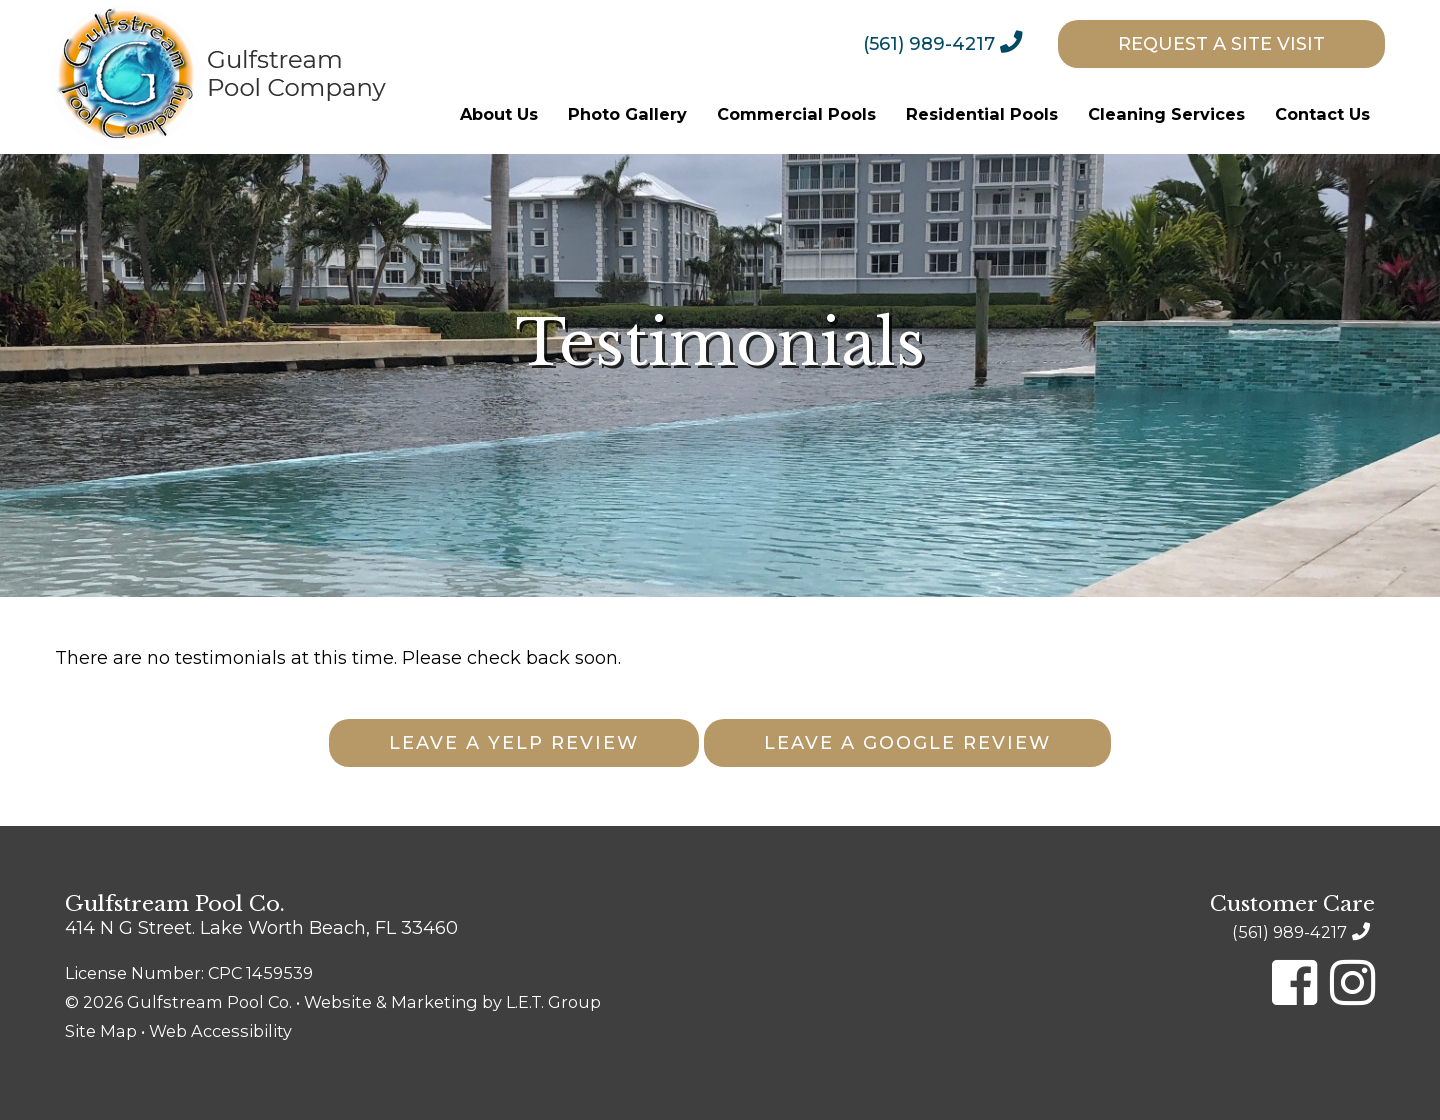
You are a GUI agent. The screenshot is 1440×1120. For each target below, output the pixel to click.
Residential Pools (982, 114)
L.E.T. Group (553, 1002)
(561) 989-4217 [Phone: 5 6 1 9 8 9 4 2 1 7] (929, 44)
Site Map (101, 1031)
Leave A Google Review (907, 743)
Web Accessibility (220, 1031)
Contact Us (1322, 114)
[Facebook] (1294, 982)
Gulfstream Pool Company (218, 77)
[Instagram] (1352, 982)
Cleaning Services (1166, 114)
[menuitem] (958, 43)
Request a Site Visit (1221, 44)
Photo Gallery (627, 114)
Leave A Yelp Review (514, 743)
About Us (499, 114)
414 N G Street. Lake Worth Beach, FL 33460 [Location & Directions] (261, 928)
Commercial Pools (796, 114)
